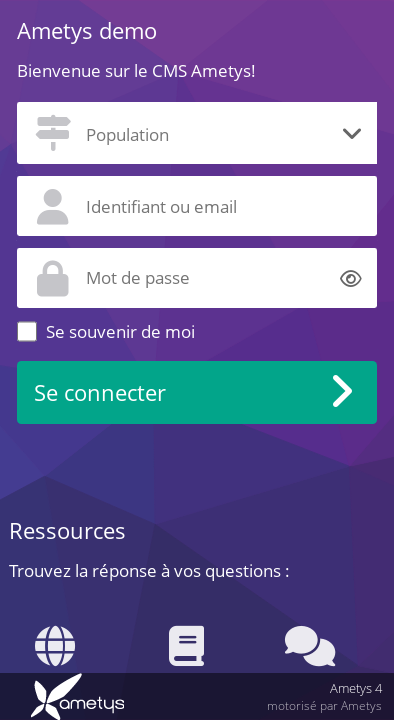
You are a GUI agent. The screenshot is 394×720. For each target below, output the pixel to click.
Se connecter (100, 392)
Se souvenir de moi (120, 331)
